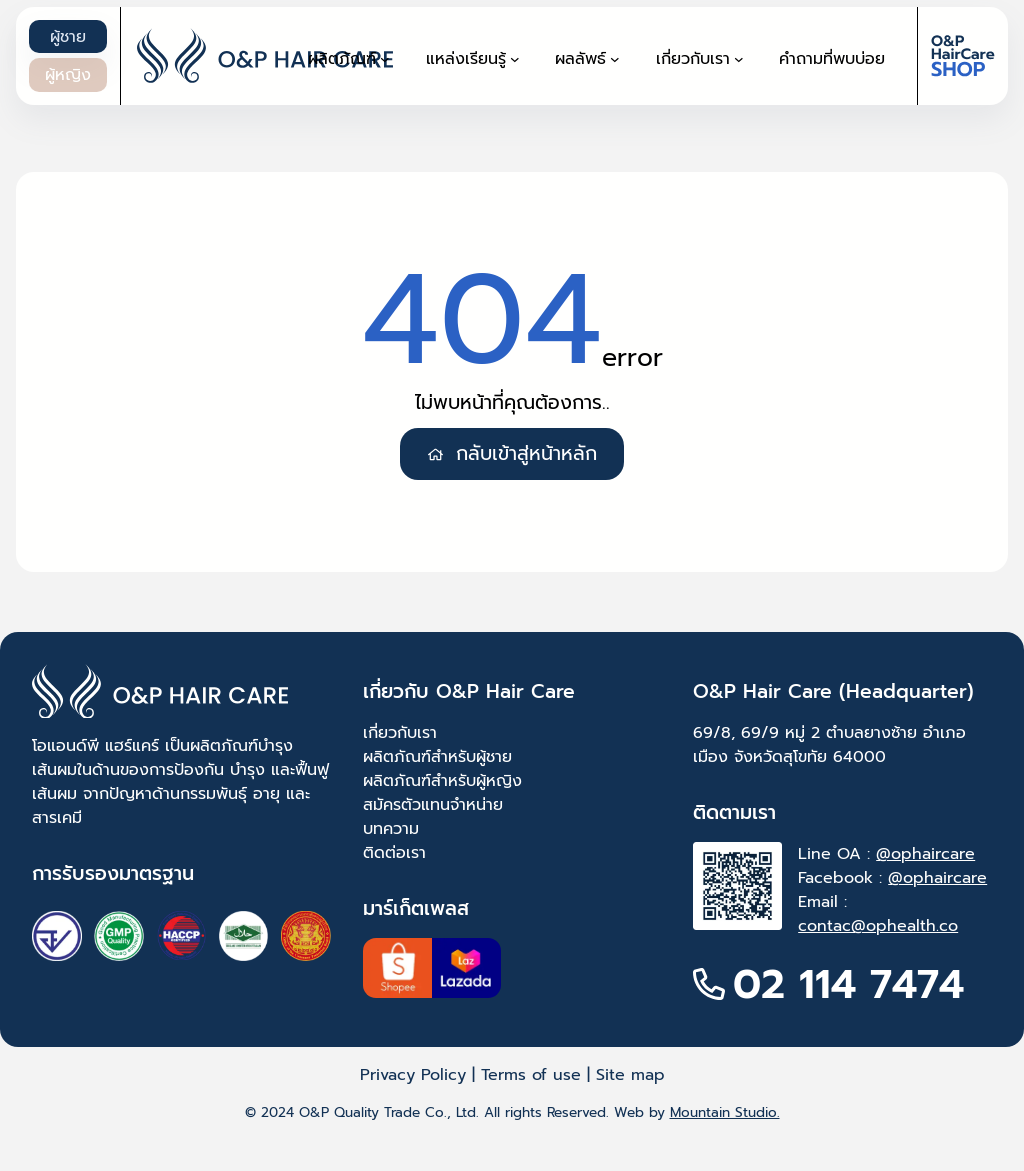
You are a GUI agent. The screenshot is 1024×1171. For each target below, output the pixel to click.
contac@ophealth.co (878, 926)
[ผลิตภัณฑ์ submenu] (385, 59)
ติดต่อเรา (394, 853)
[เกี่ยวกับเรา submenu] (739, 59)
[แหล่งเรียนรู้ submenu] (515, 59)
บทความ (391, 829)
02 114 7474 (848, 984)
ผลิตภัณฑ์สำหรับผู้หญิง (442, 781)
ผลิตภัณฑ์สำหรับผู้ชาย (437, 757)
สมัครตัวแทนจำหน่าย (433, 805)
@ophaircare (925, 854)
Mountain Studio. (725, 1112)
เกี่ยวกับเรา (400, 733)
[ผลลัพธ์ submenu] (615, 59)
